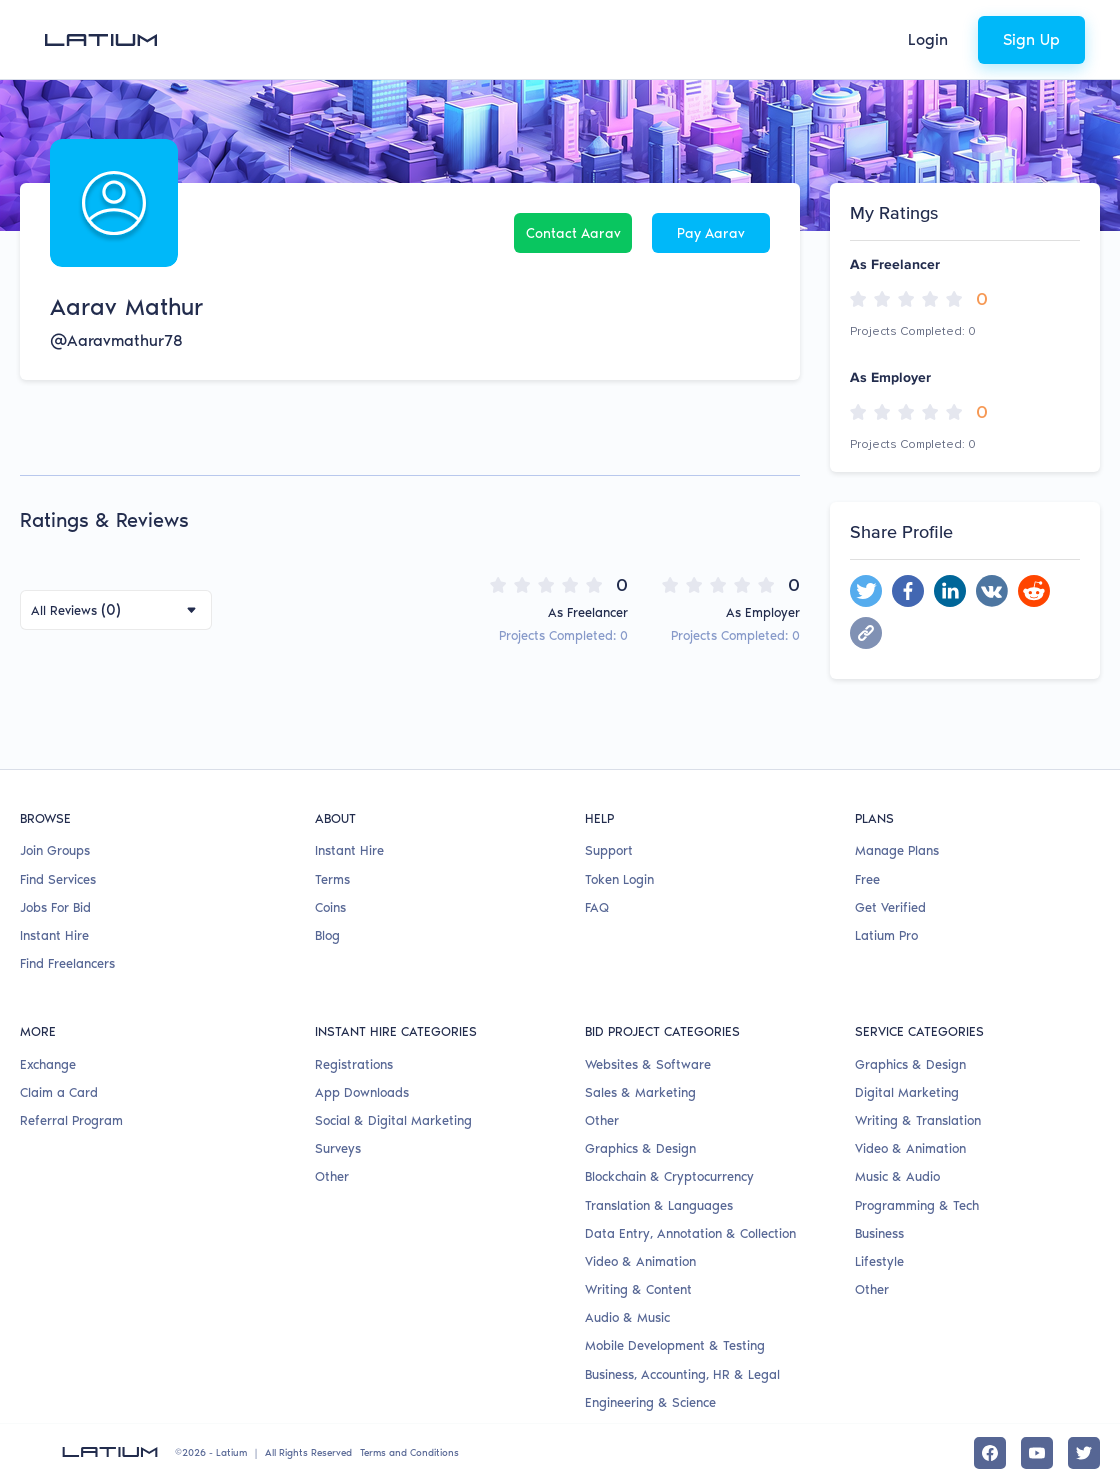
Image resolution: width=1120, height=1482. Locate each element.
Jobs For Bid (55, 907)
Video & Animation (640, 1261)
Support (609, 850)
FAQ (597, 907)
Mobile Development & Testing (675, 1345)
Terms (332, 879)
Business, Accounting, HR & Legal (682, 1374)
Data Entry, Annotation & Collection (690, 1233)
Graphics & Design (640, 1148)
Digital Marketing (907, 1092)
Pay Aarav (711, 233)
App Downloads (362, 1092)
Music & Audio (897, 1176)
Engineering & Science (650, 1402)
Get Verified (890, 907)
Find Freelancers (67, 963)
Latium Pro (886, 935)
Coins (330, 907)
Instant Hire (54, 935)
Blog (327, 935)
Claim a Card (59, 1092)
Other (332, 1176)
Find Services (58, 879)
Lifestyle (879, 1261)
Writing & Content (638, 1289)
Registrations (354, 1064)
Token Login (619, 879)
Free (867, 879)
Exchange (48, 1064)
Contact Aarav (573, 233)
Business (879, 1233)
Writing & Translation (918, 1120)
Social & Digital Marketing (393, 1120)
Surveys (338, 1148)
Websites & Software (648, 1064)
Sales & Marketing (640, 1092)
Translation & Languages (659, 1205)
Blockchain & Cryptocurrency (669, 1176)
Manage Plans (897, 850)
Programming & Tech (917, 1205)
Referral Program (71, 1120)
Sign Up (1031, 39)
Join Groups (55, 850)
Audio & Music (627, 1317)
